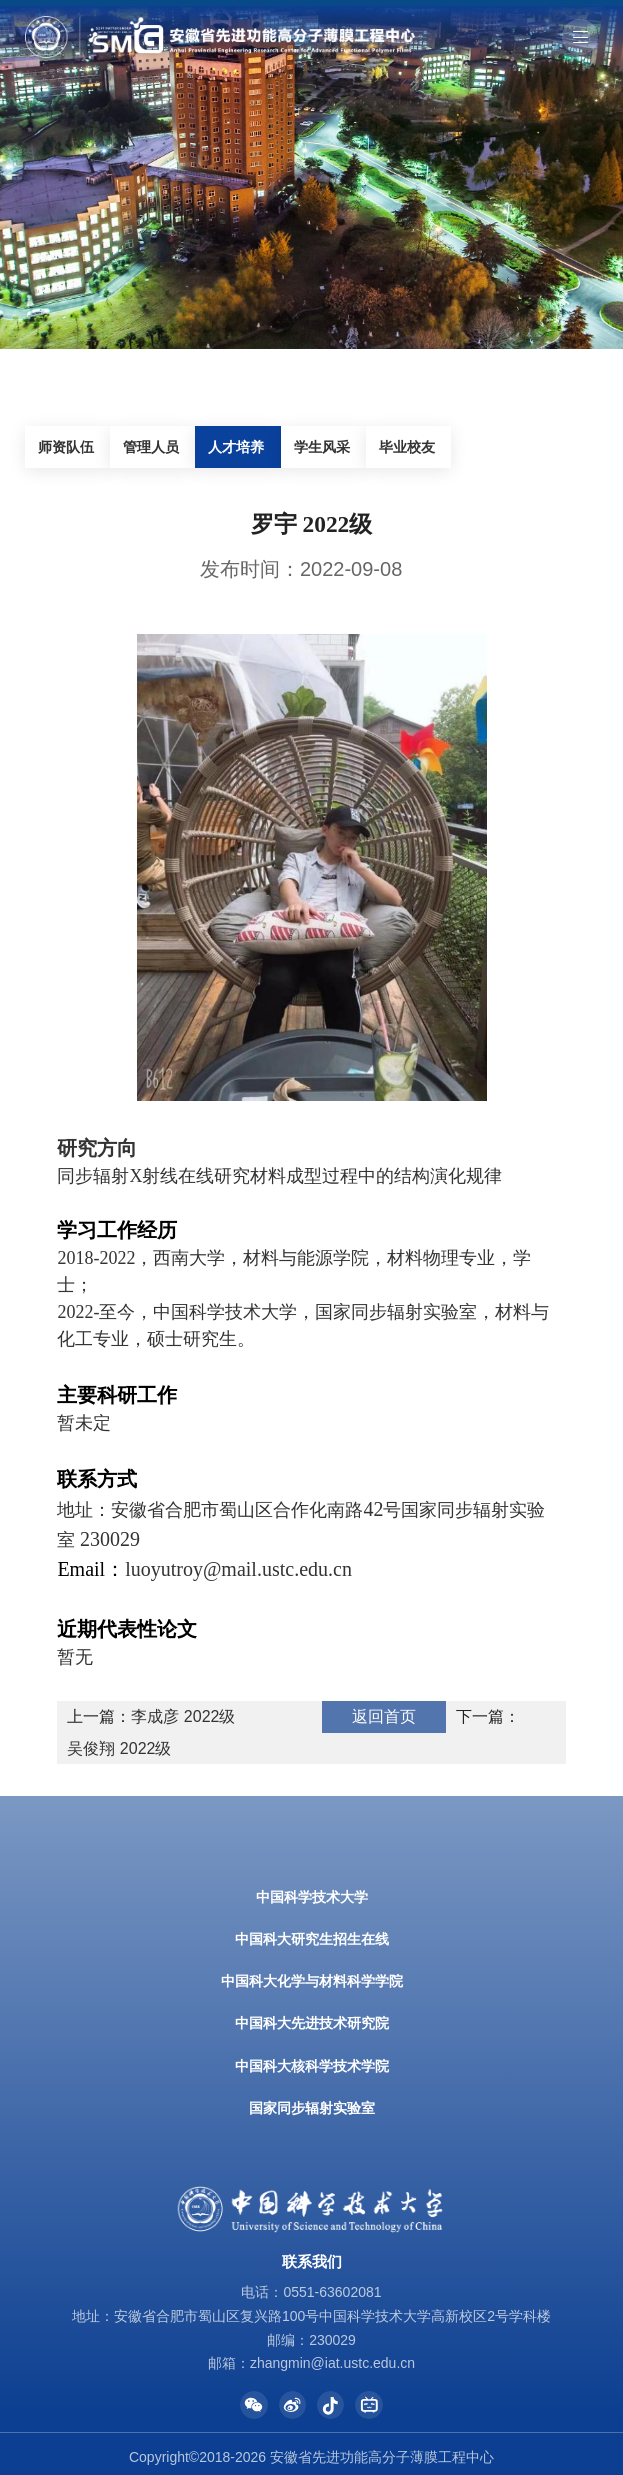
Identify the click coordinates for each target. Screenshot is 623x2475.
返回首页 (384, 1716)
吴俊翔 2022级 (119, 1748)
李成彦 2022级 (183, 1716)
